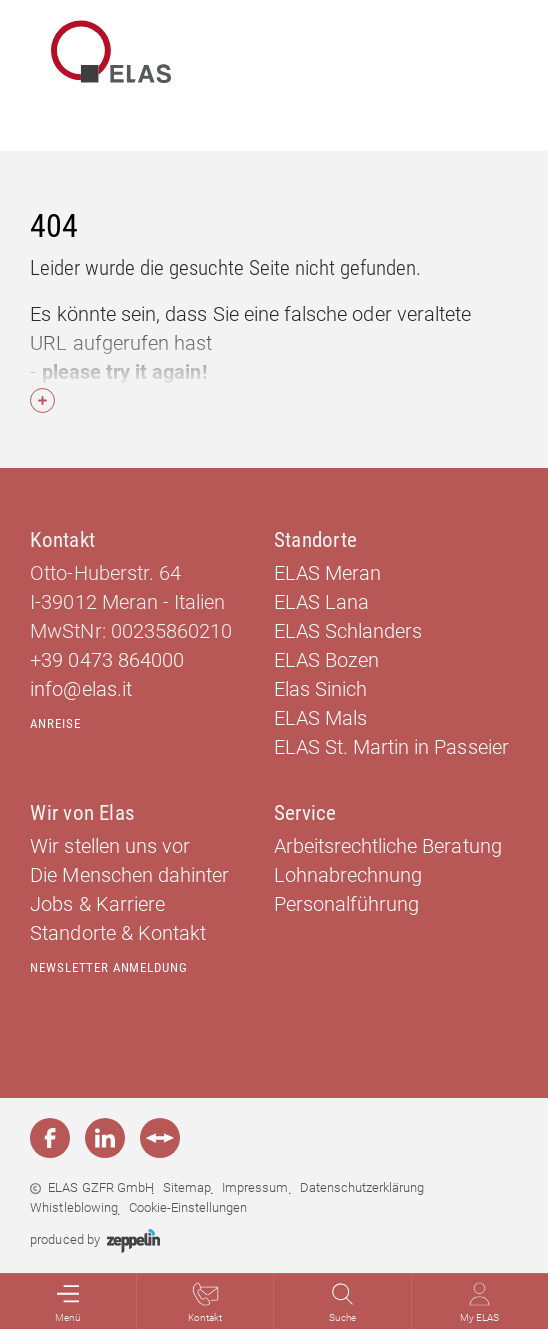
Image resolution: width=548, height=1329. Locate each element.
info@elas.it (80, 689)
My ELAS (479, 1302)
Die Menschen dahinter (129, 875)
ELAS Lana (321, 602)
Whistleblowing (73, 1207)
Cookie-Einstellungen (188, 1207)
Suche (342, 1302)
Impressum (255, 1187)
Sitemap (187, 1187)
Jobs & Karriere (97, 904)
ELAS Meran (327, 573)
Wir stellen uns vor (109, 846)
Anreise (55, 723)
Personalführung (346, 904)
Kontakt (205, 1302)
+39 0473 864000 (106, 660)
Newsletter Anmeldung (108, 967)
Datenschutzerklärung (362, 1187)
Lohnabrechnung (348, 875)
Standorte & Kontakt (117, 933)
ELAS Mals (320, 718)
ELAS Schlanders (348, 631)
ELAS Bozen (326, 660)
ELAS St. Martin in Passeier (391, 747)
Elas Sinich (320, 689)
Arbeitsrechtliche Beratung (388, 846)
